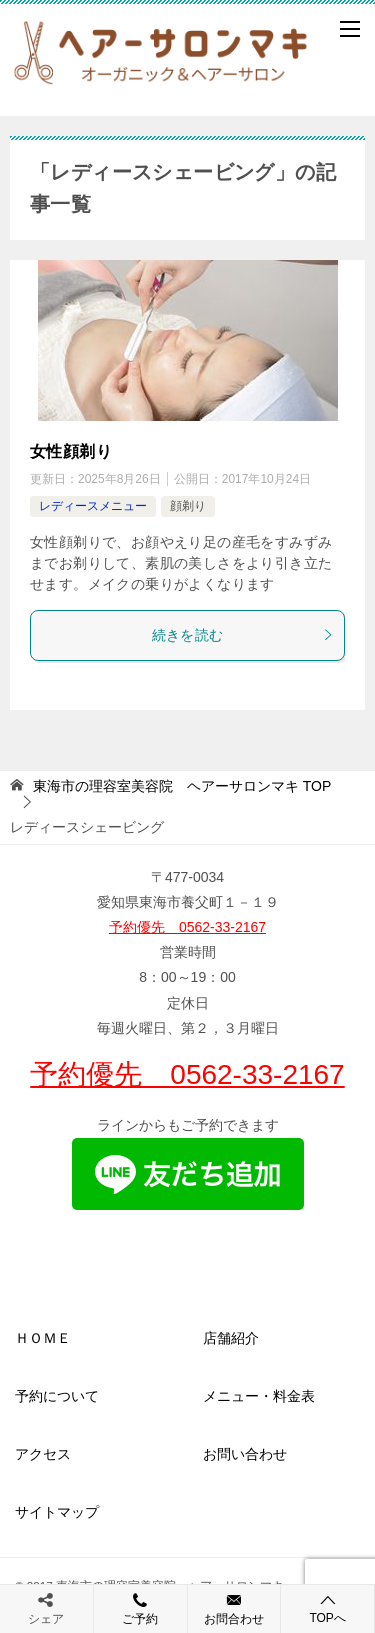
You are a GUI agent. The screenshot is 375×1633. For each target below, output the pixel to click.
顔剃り (188, 506)
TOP (182, 786)
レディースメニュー (93, 506)
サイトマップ (57, 1512)
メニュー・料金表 (259, 1396)
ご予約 (140, 1608)
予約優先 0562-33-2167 (187, 927)
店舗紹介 (231, 1338)
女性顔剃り (71, 451)
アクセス (43, 1454)
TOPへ (327, 1608)
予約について (57, 1396)
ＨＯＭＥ (43, 1338)
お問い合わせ (245, 1454)
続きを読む (243, 635)
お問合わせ (234, 1608)
